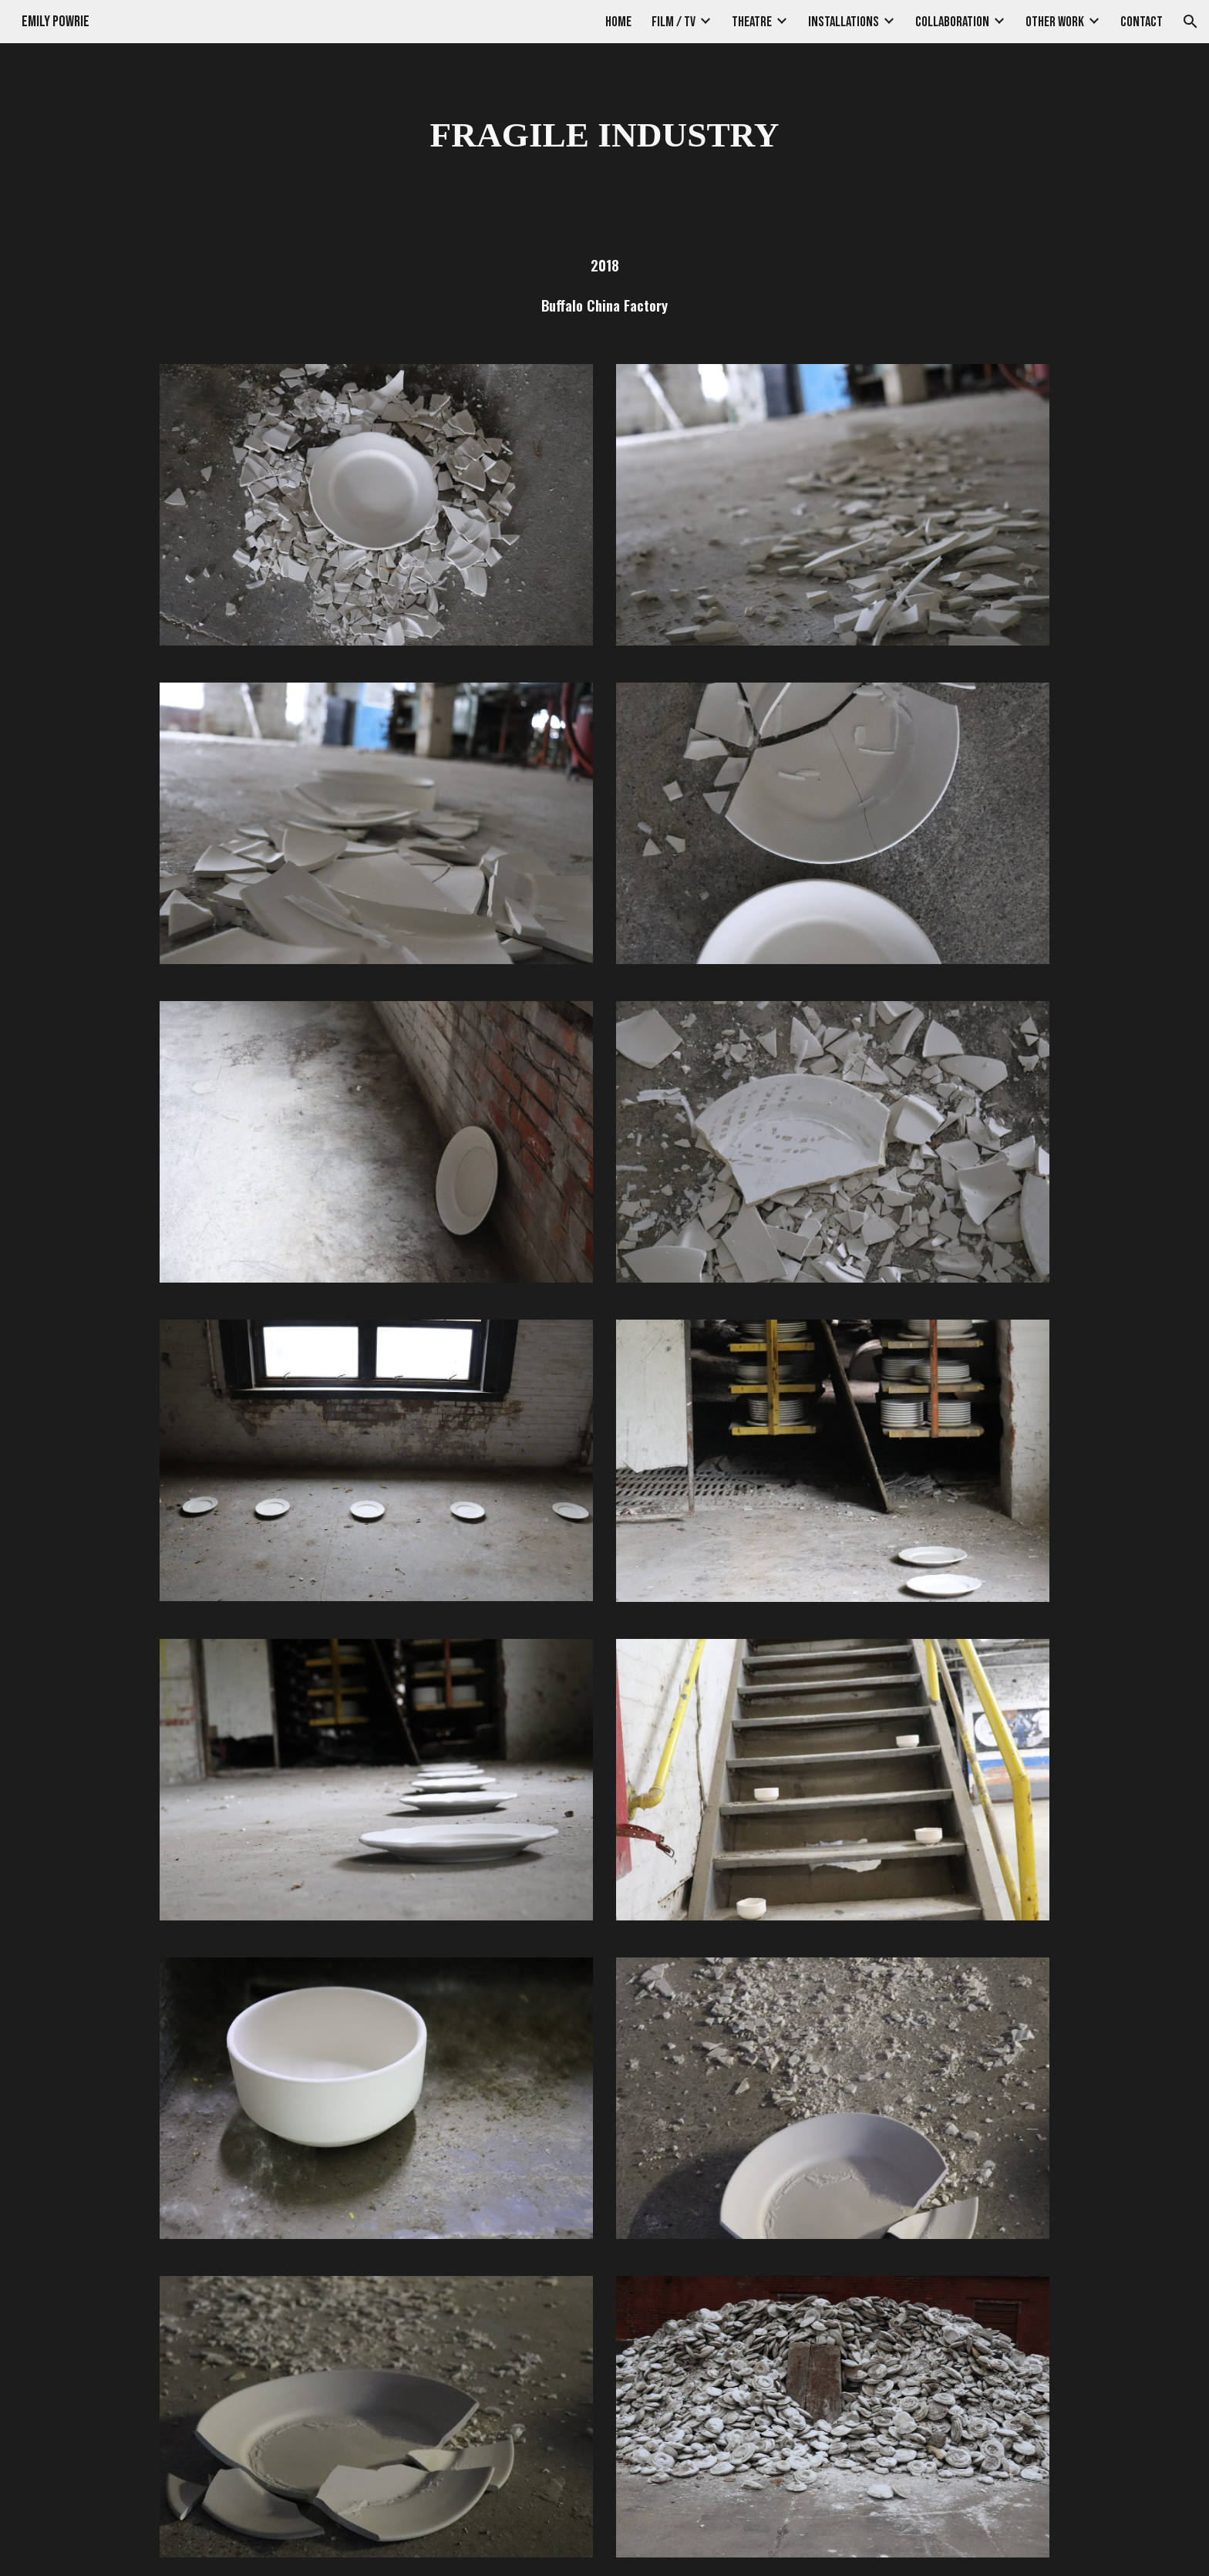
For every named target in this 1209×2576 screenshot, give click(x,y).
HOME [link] (618, 22)
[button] (1190, 21)
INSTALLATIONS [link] (843, 22)
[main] (604, 135)
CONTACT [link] (1141, 22)
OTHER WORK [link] (1054, 22)
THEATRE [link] (752, 22)
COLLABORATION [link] (952, 22)
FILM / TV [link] (673, 22)
